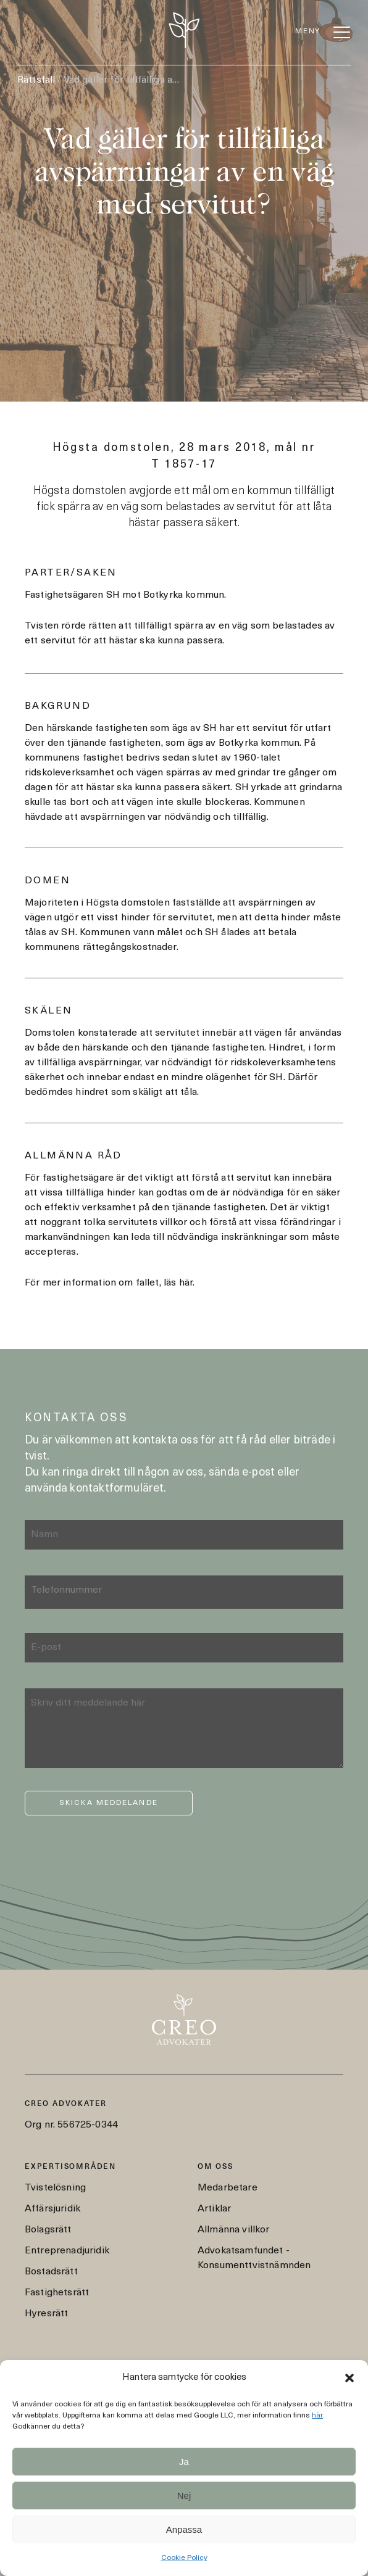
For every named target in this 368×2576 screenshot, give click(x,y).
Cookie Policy (184, 2558)
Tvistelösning (55, 2188)
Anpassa (184, 2529)
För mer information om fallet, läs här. (109, 1283)
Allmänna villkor (234, 2230)
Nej (184, 2495)
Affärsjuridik (52, 2209)
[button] (349, 2378)
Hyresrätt (46, 2314)
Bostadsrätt (51, 2272)
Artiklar (214, 2209)
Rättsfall (36, 80)
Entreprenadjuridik (67, 2251)
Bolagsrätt (48, 2230)
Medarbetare (227, 2188)
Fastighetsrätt (57, 2293)
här (317, 2415)
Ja (184, 2461)
